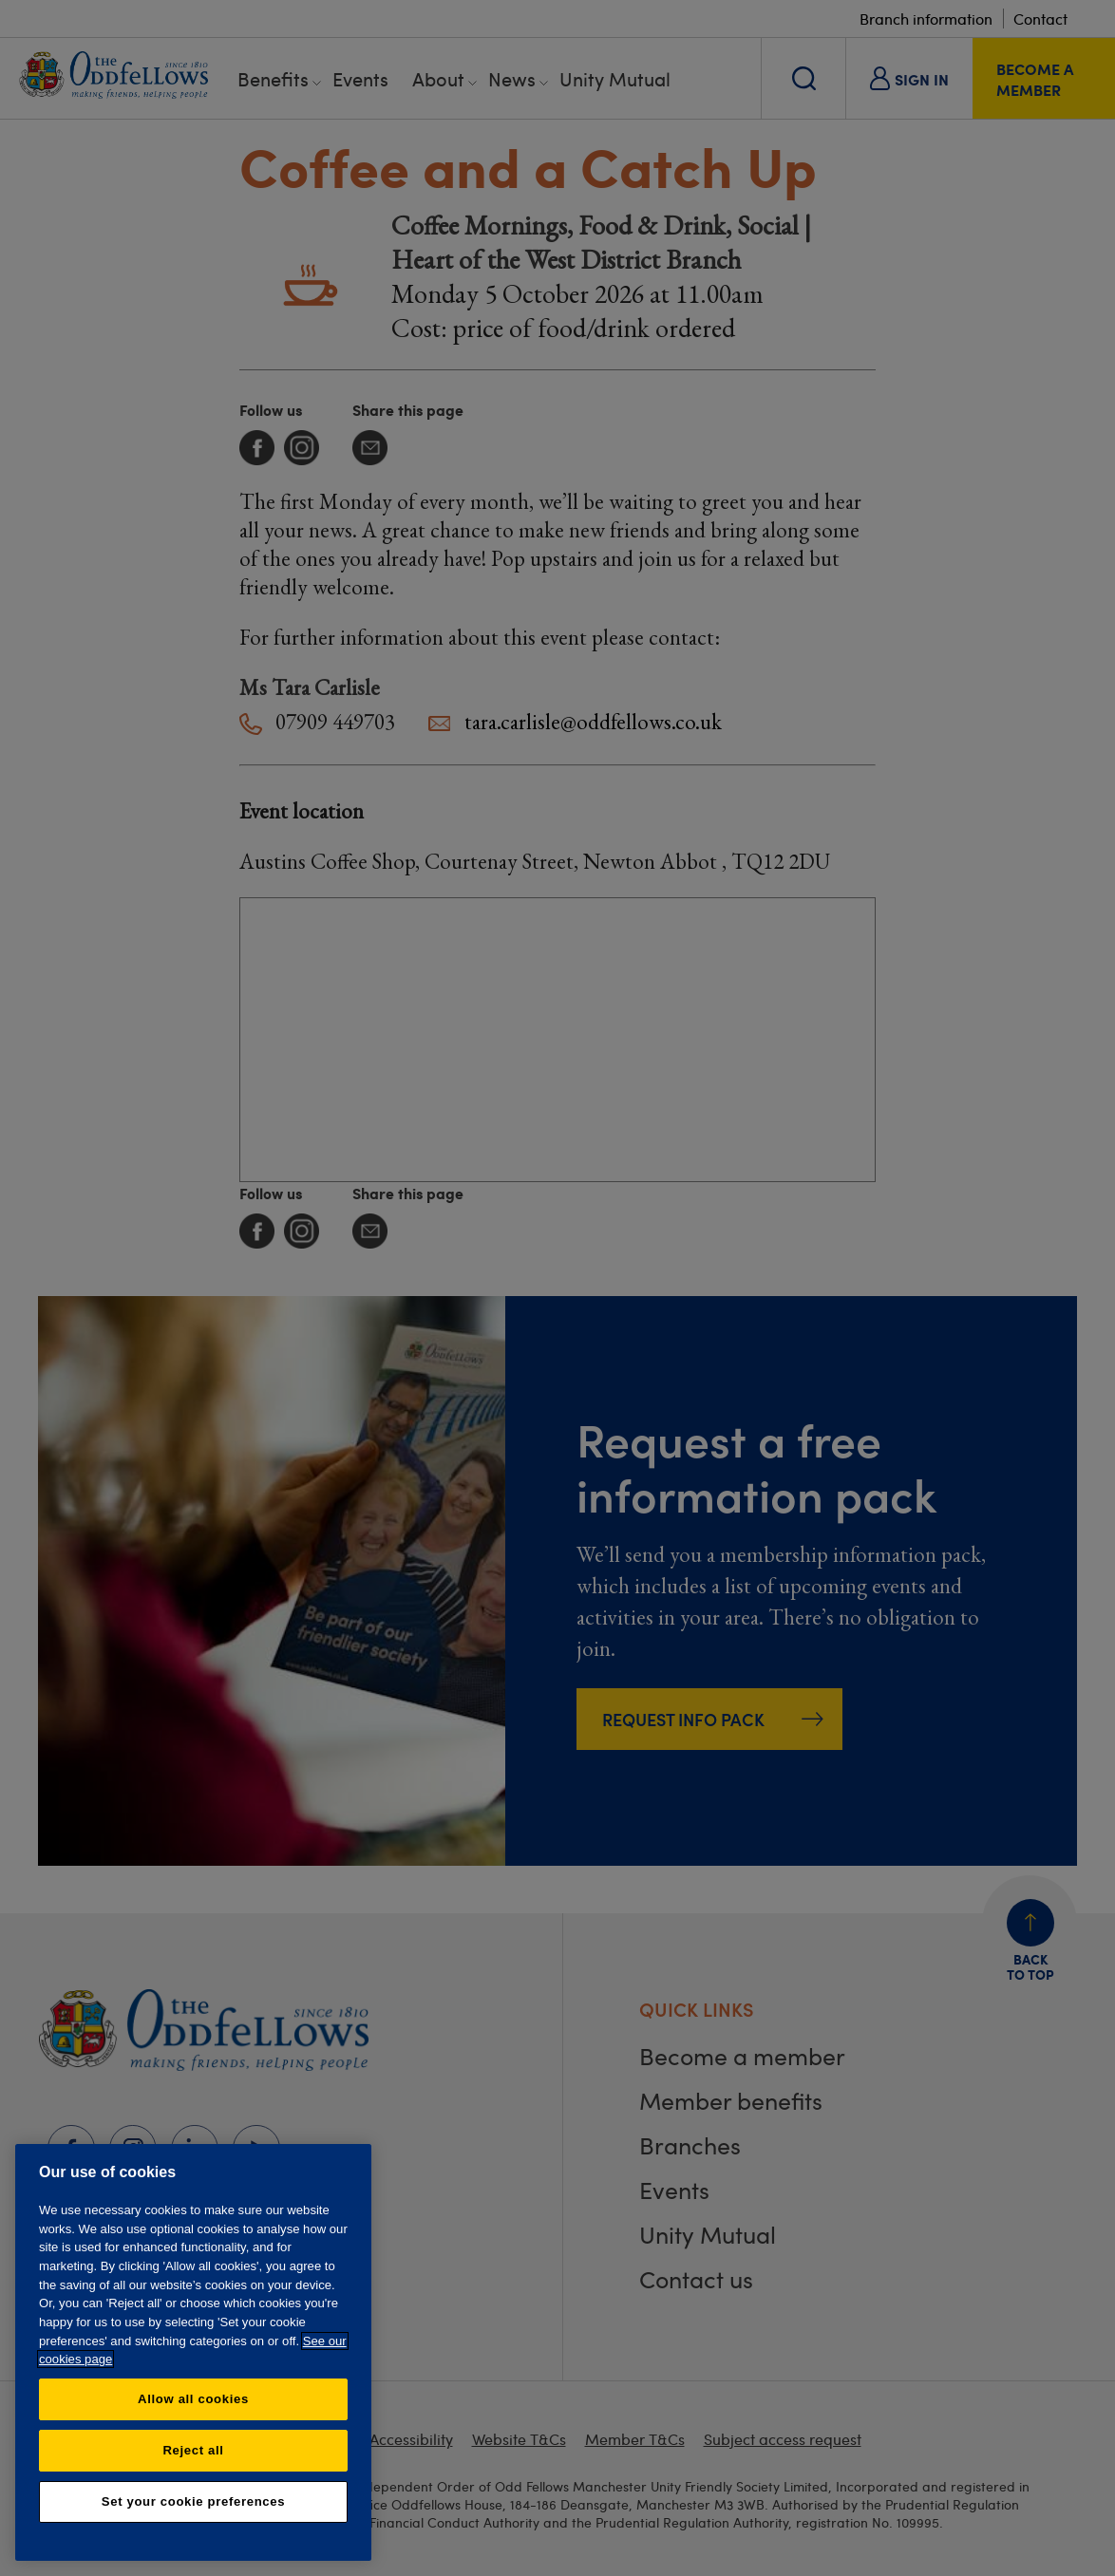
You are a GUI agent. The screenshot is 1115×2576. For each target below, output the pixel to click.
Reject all (192, 2450)
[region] (193, 2352)
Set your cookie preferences (193, 2501)
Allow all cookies (193, 2399)
